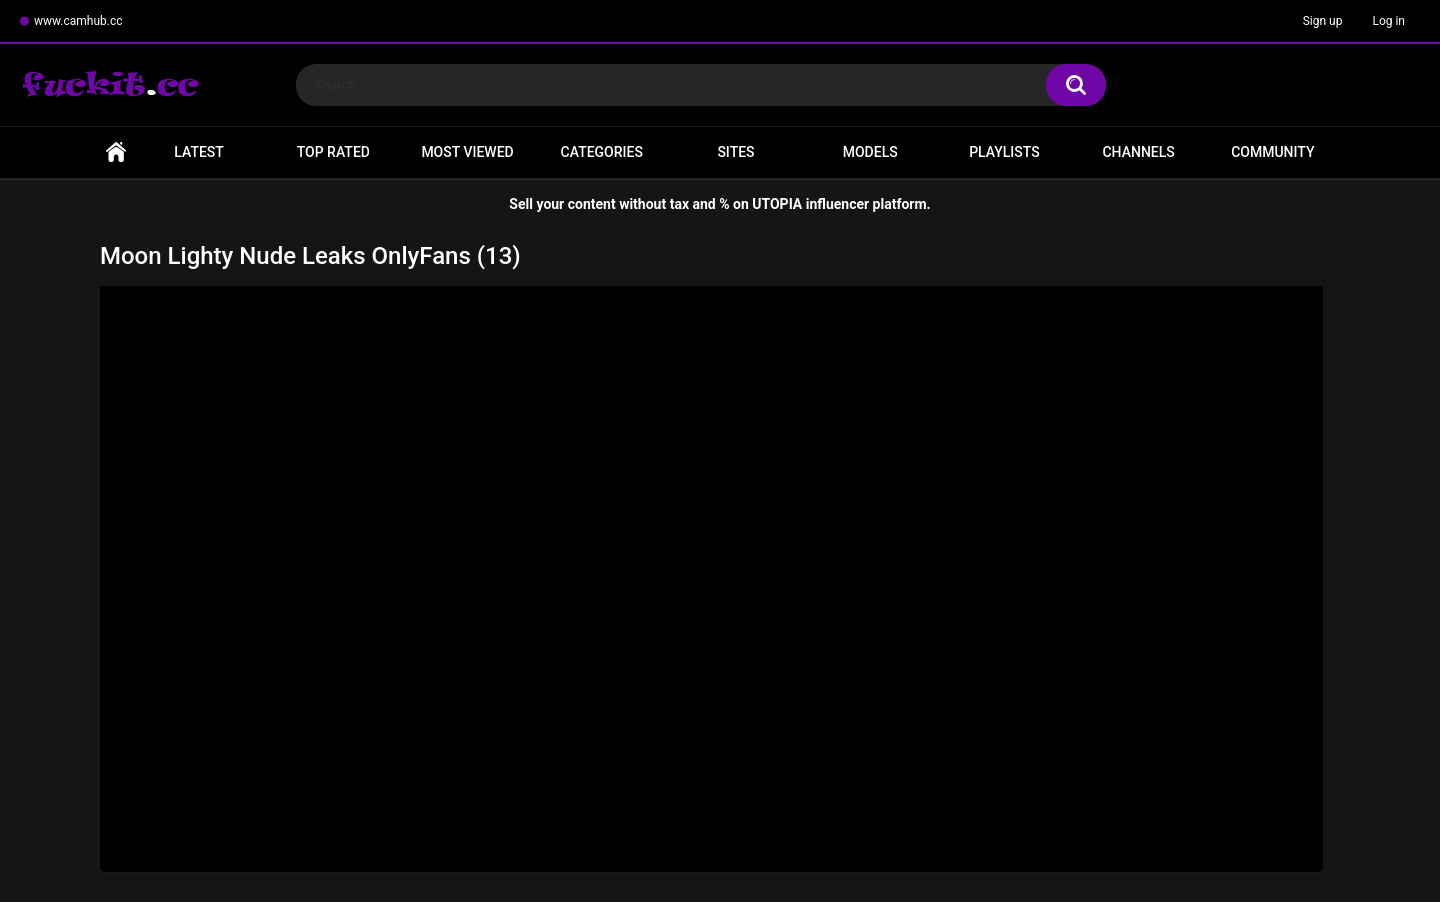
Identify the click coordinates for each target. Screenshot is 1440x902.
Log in (1388, 21)
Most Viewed (467, 152)
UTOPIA (777, 204)
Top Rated (333, 152)
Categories (602, 152)
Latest (199, 152)
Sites (735, 152)
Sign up (1323, 21)
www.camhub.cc (78, 21)
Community (1272, 152)
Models (870, 152)
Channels (1138, 152)
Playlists (1004, 152)
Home (116, 152)
